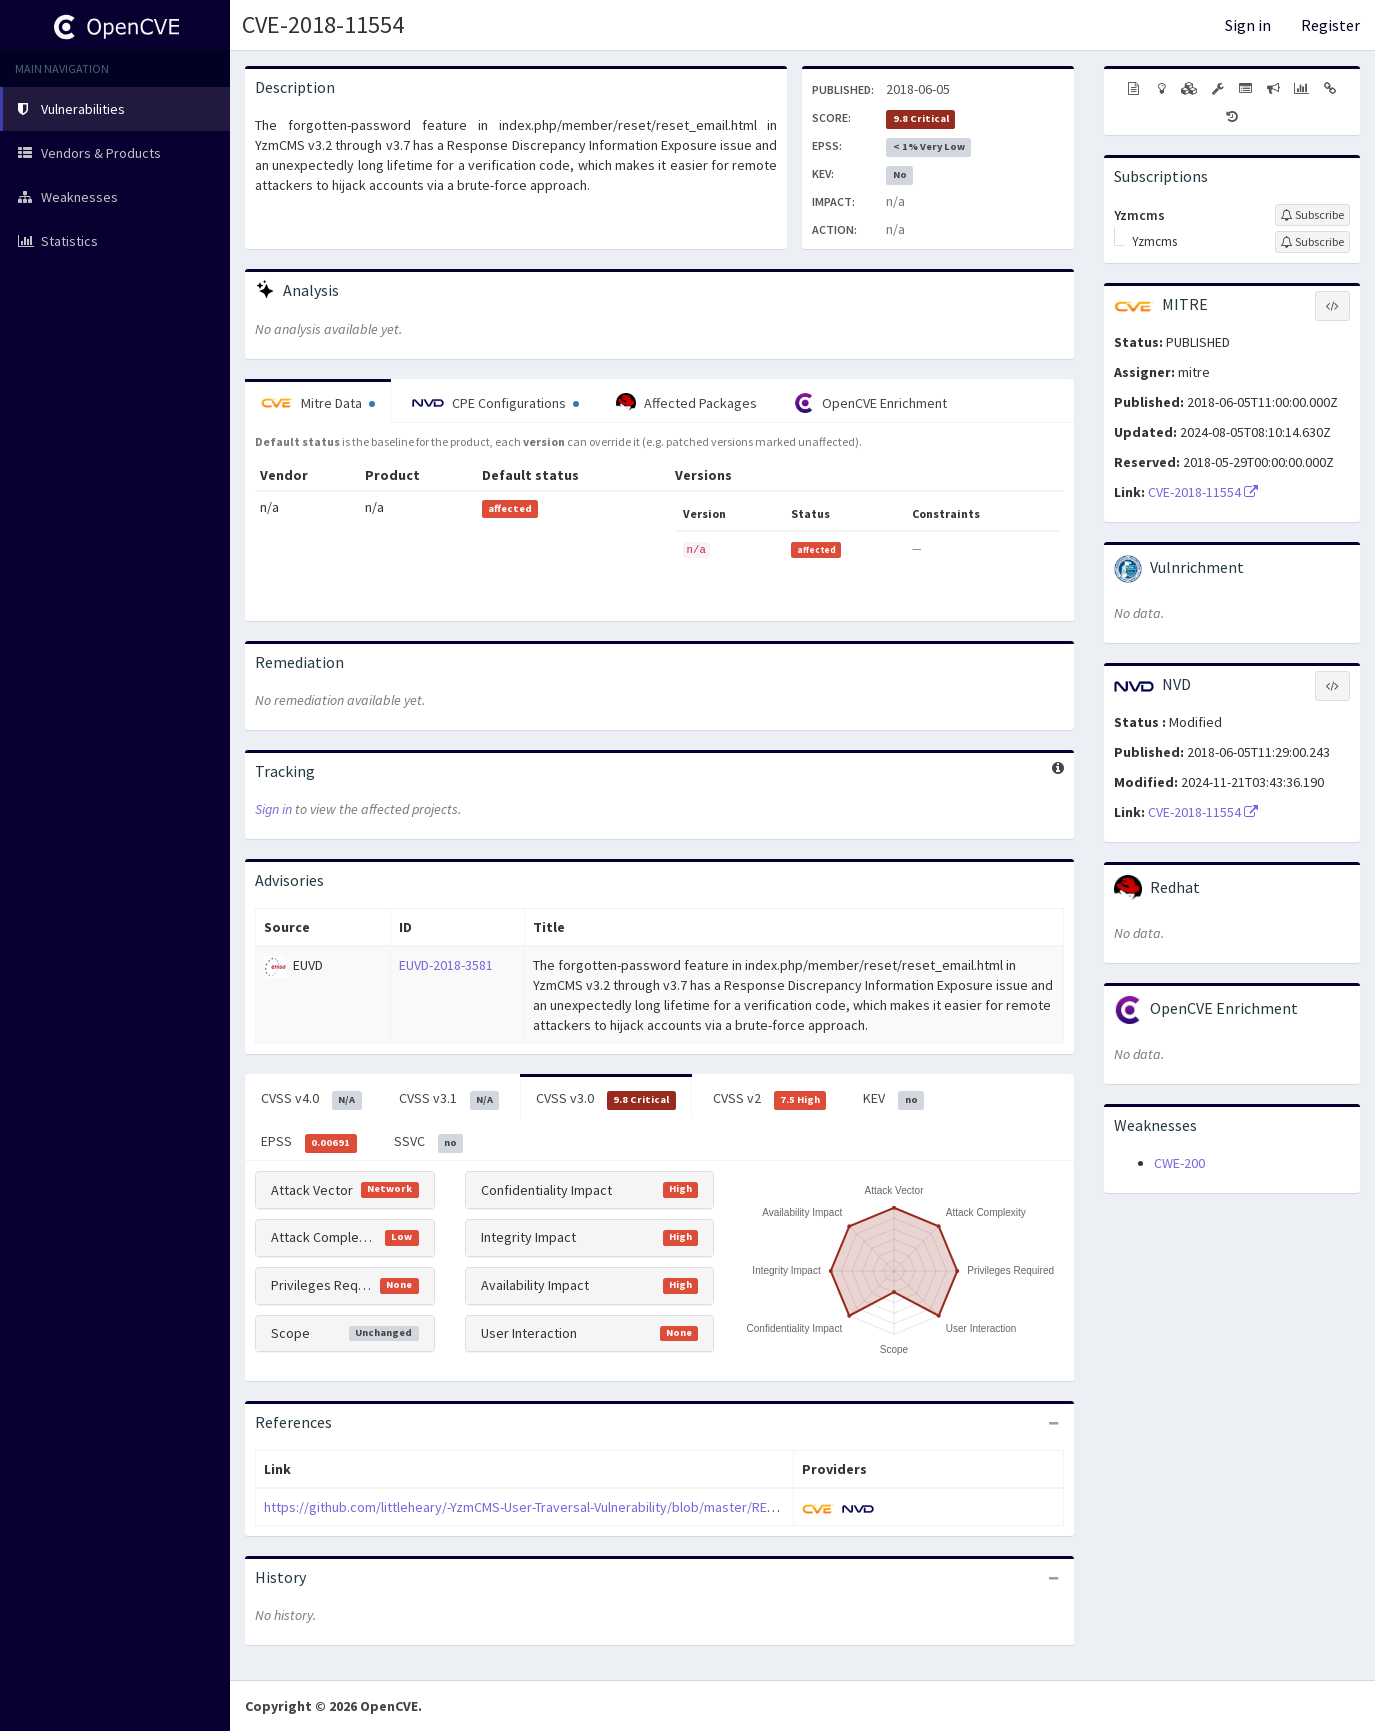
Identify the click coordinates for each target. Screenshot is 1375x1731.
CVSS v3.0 (606, 1099)
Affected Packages (686, 403)
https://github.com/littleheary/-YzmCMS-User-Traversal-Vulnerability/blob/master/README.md (543, 1507)
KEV (893, 1099)
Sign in (1248, 25)
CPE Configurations (495, 403)
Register (1330, 25)
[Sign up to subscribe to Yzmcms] (1312, 215)
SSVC (429, 1142)
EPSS (309, 1142)
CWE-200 (1179, 1163)
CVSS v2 (770, 1099)
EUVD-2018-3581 (446, 965)
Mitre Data (318, 403)
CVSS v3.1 (449, 1099)
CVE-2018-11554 (323, 24)
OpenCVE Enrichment (870, 403)
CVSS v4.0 (311, 1099)
